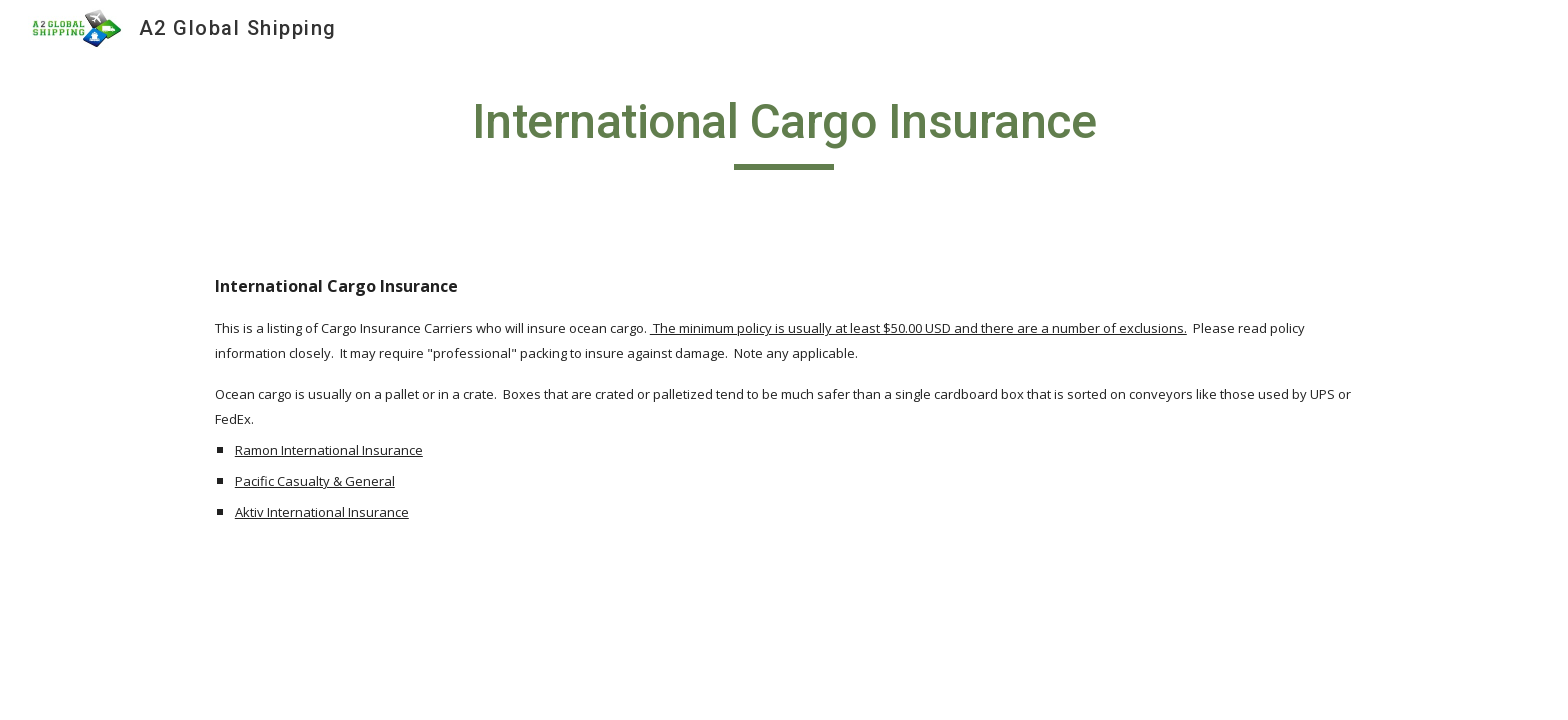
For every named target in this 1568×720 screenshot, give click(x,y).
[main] (784, 131)
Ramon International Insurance (329, 450)
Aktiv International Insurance (322, 512)
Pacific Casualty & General (315, 481)
